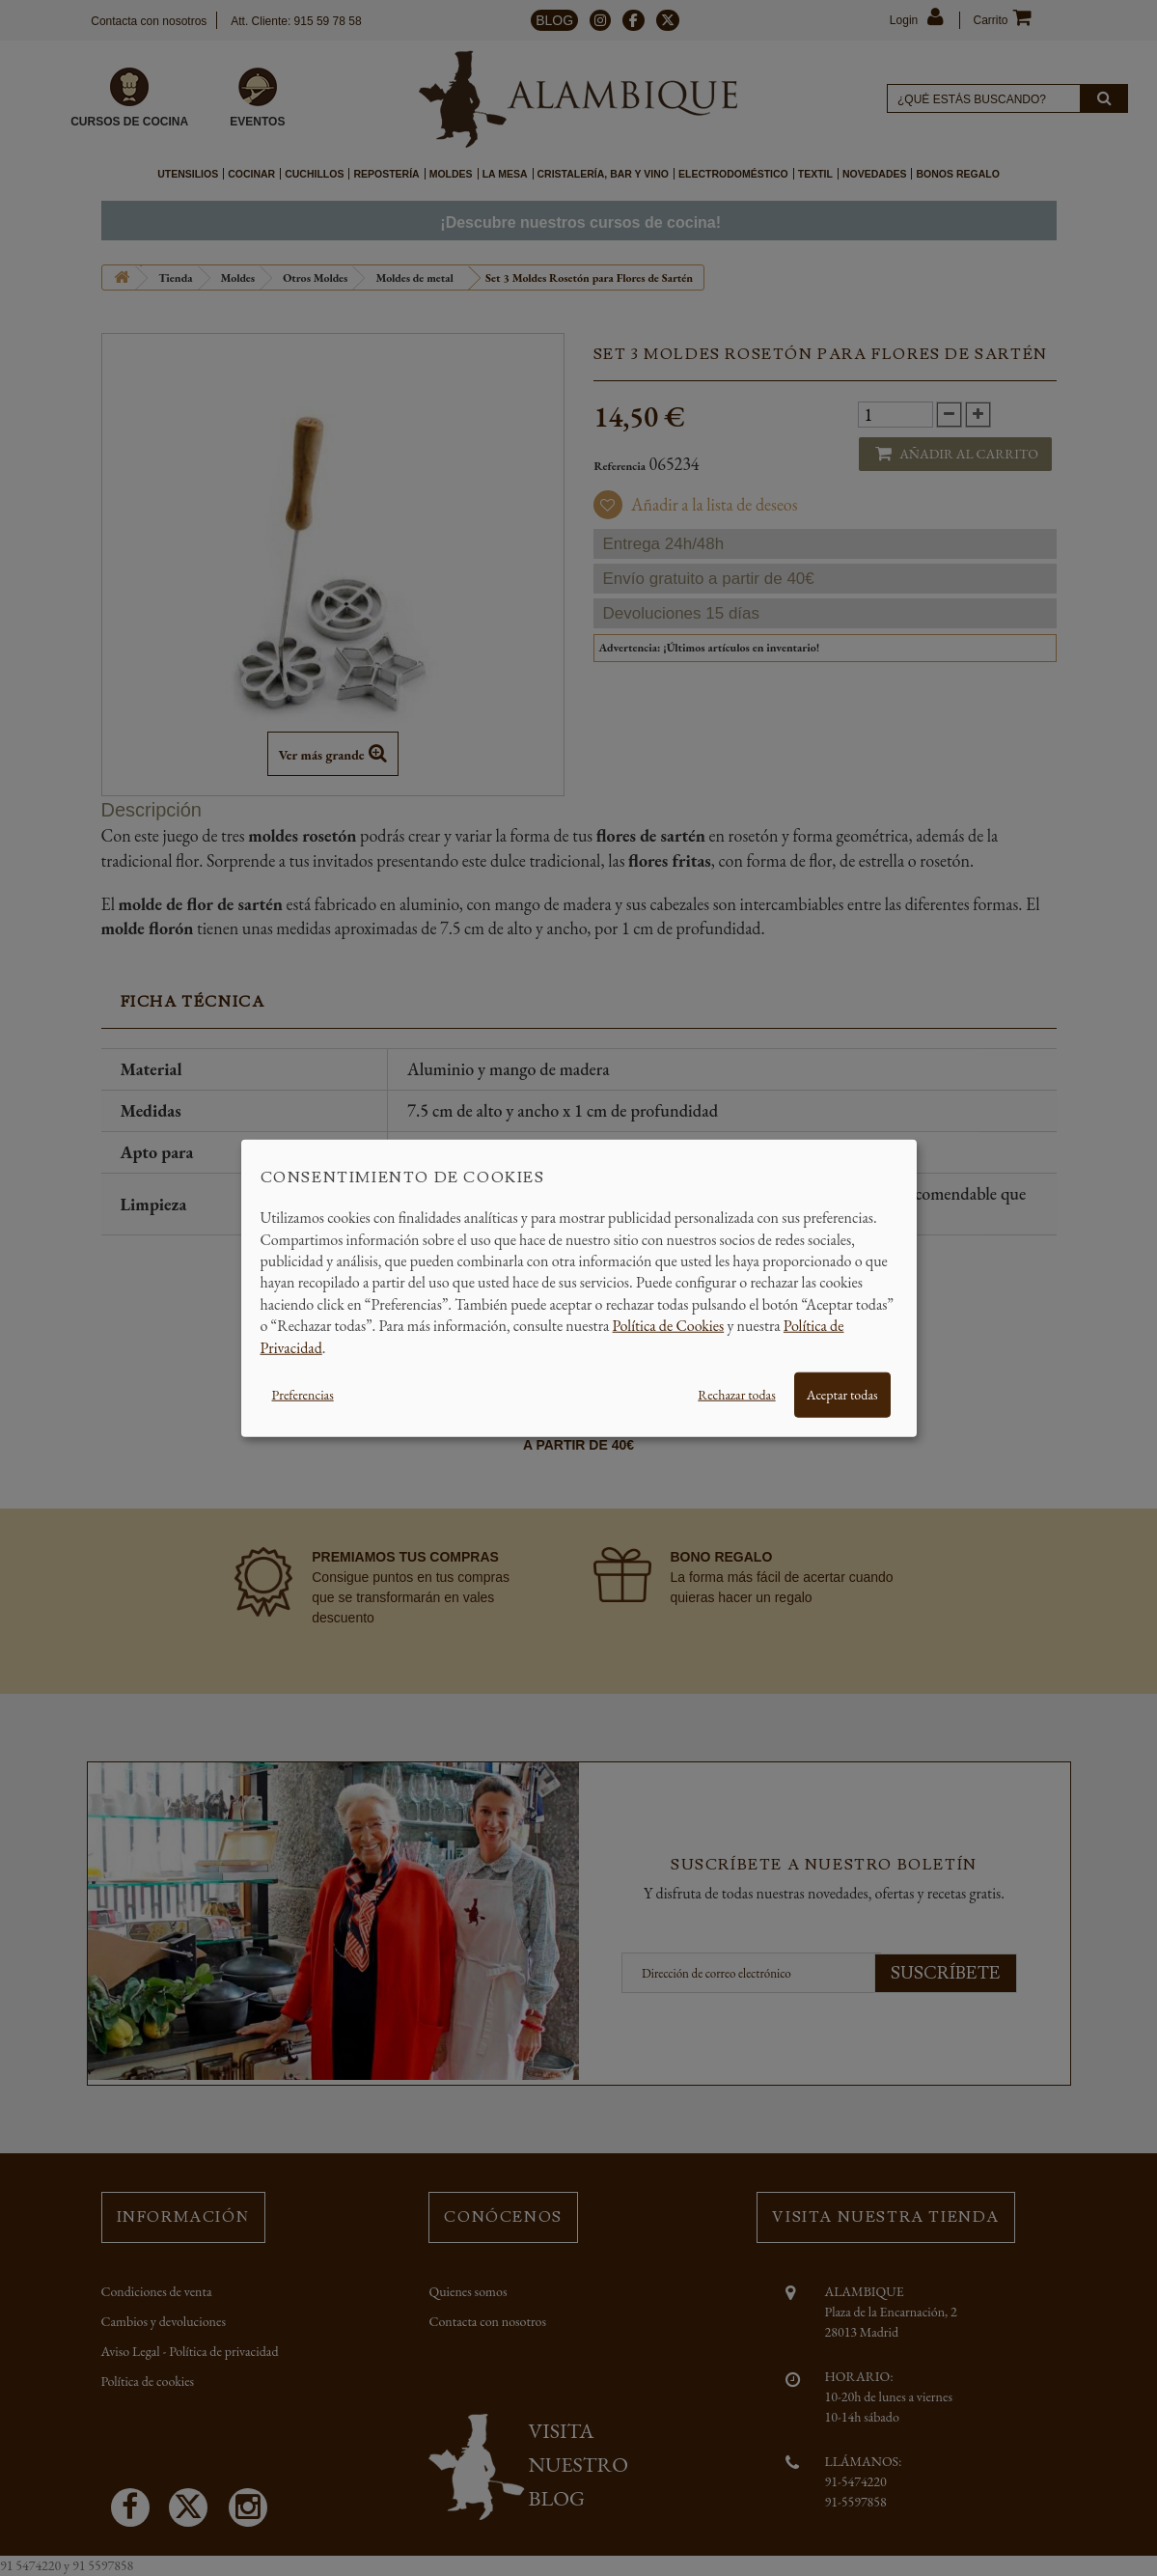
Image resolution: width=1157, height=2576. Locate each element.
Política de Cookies (669, 1326)
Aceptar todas (842, 1394)
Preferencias (303, 1394)
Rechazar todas (736, 1394)
